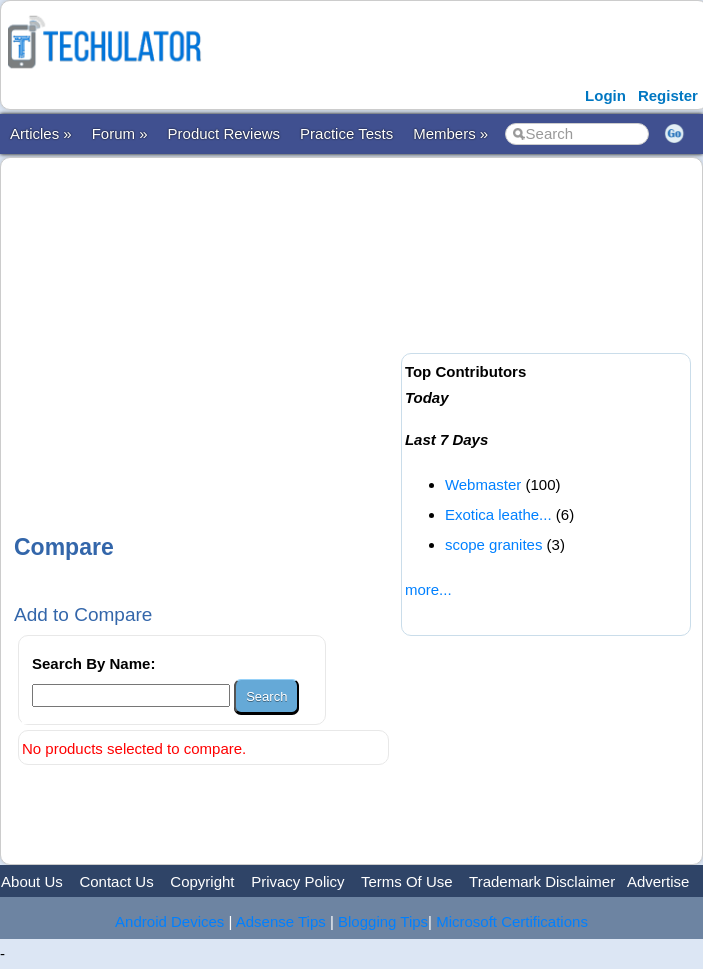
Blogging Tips (383, 921)
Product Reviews (224, 133)
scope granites (494, 544)
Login (605, 95)
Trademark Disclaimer (542, 881)
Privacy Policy (297, 881)
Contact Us (116, 881)
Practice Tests (346, 133)
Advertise (658, 881)
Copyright (202, 881)
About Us (32, 881)
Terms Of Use (407, 881)
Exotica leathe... (498, 514)
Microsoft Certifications (512, 921)
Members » (450, 133)
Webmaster (483, 484)
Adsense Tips (281, 921)
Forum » (120, 133)
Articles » (41, 133)
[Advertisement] (355, 328)
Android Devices (169, 921)
